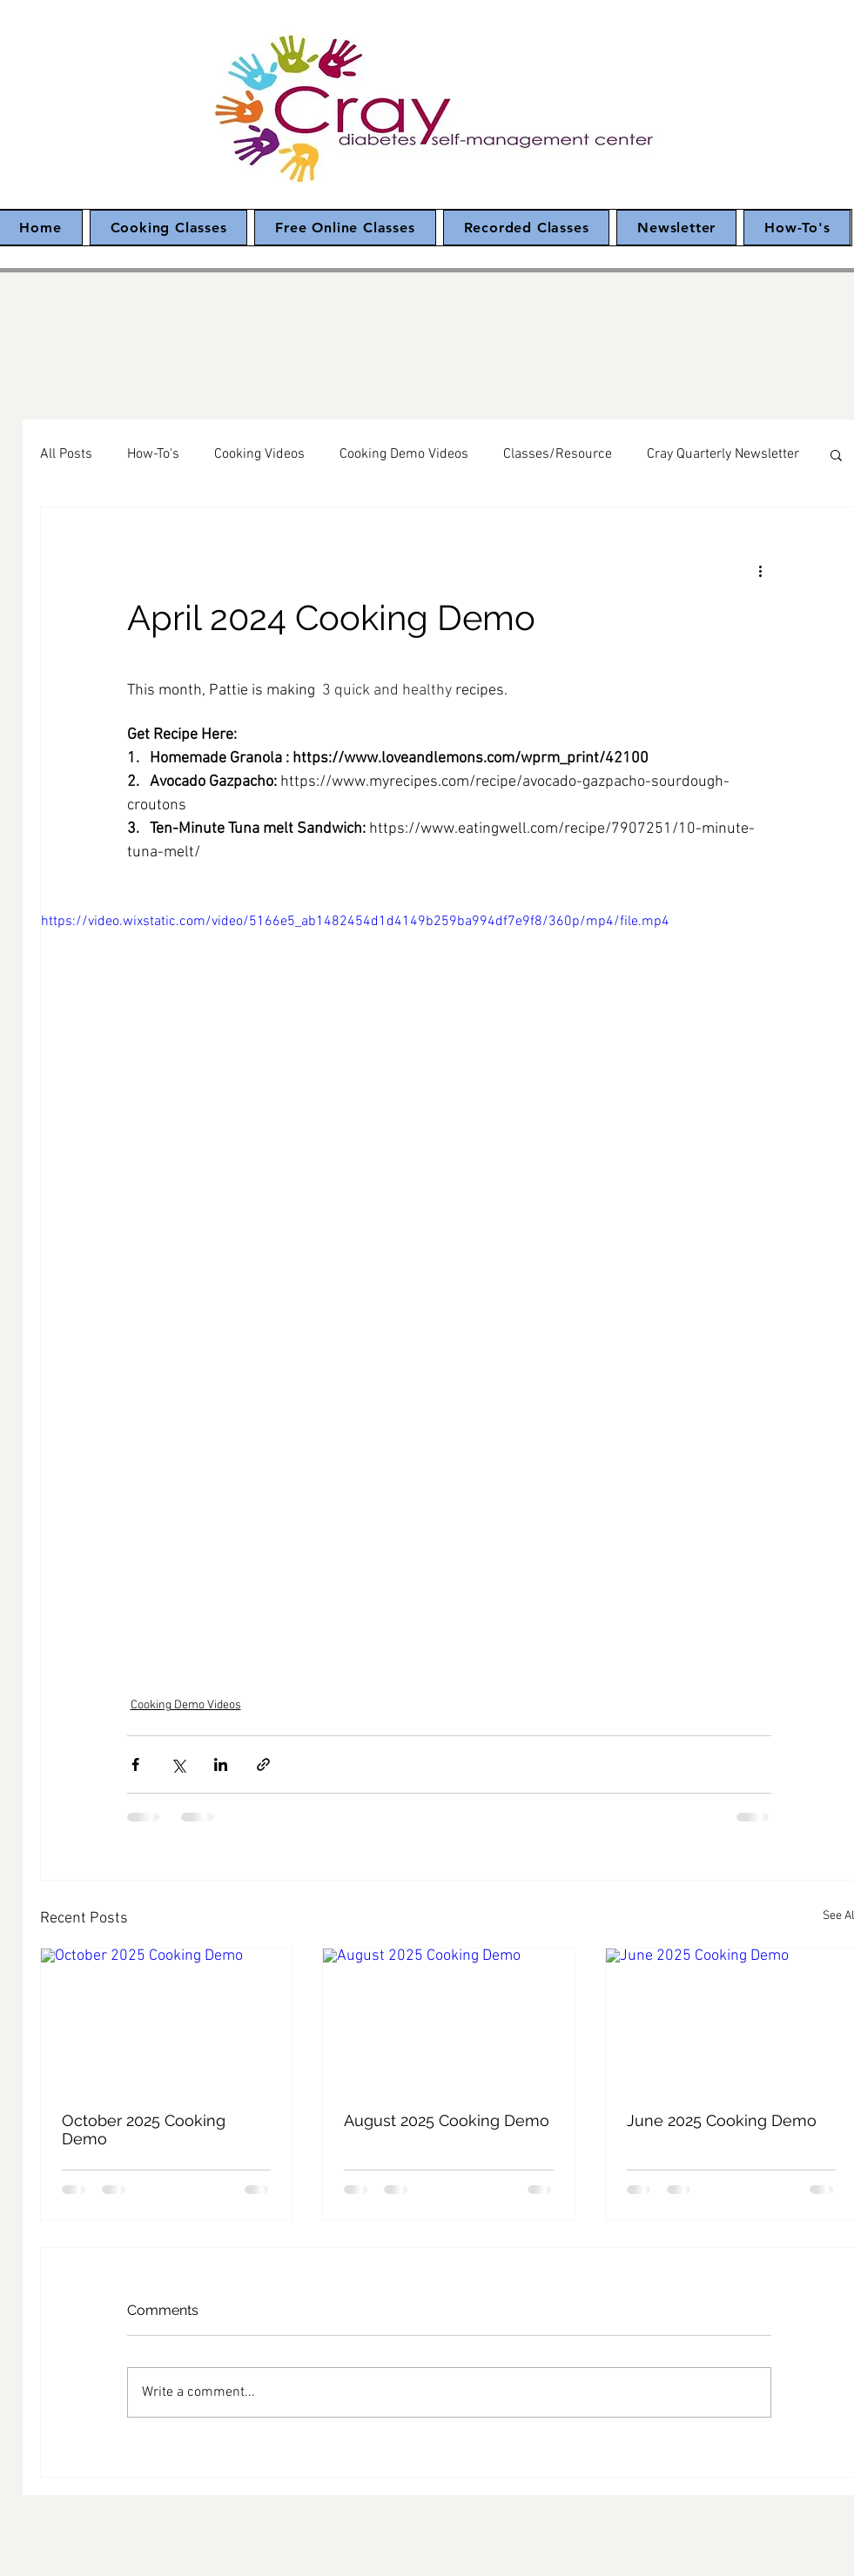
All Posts (66, 454)
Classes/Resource (557, 454)
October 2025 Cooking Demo (143, 2129)
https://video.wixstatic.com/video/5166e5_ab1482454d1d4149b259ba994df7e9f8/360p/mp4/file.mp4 (355, 921)
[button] (836, 454)
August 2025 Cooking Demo (446, 2120)
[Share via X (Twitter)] (178, 1764)
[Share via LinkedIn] (220, 1764)
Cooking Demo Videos (404, 454)
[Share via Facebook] (135, 1764)
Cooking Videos (259, 454)
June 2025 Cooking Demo (722, 2120)
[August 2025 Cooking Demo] (449, 2019)
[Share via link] (263, 1764)
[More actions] (760, 570)
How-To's (153, 454)
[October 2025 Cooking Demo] (167, 2019)
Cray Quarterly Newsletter (723, 454)
